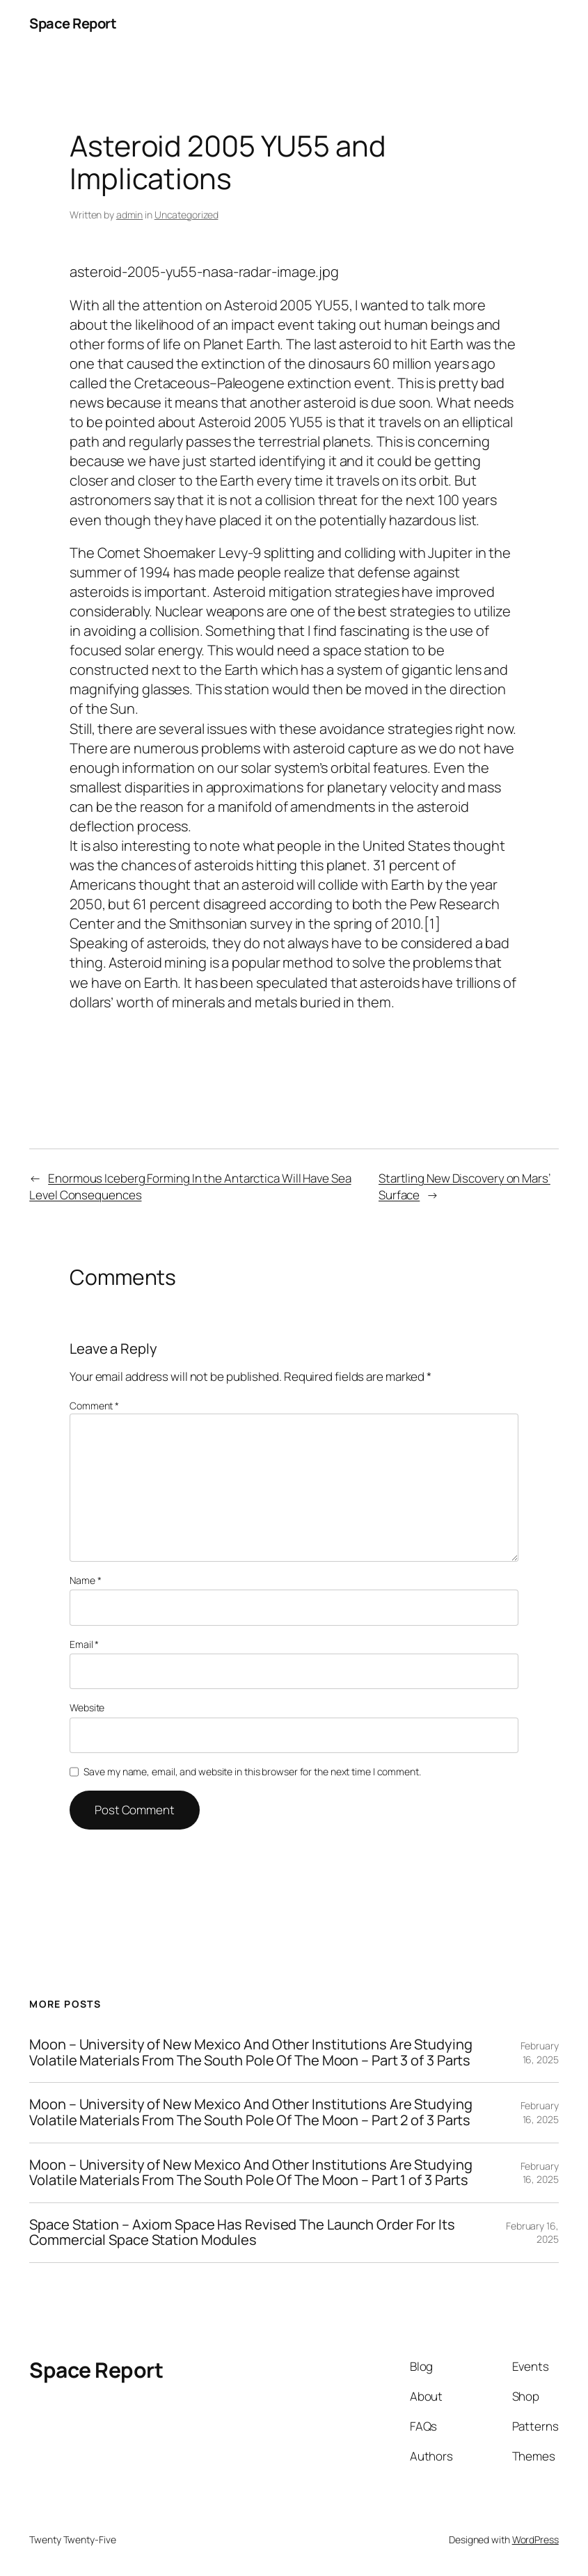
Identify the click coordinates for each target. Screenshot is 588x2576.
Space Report (72, 23)
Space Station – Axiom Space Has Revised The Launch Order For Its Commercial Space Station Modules (242, 2232)
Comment (94, 1405)
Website (87, 1707)
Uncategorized (186, 214)
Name (85, 1580)
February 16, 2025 (540, 2052)
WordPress (535, 2539)
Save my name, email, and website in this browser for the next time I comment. (252, 1771)
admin (129, 214)
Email (84, 1644)
